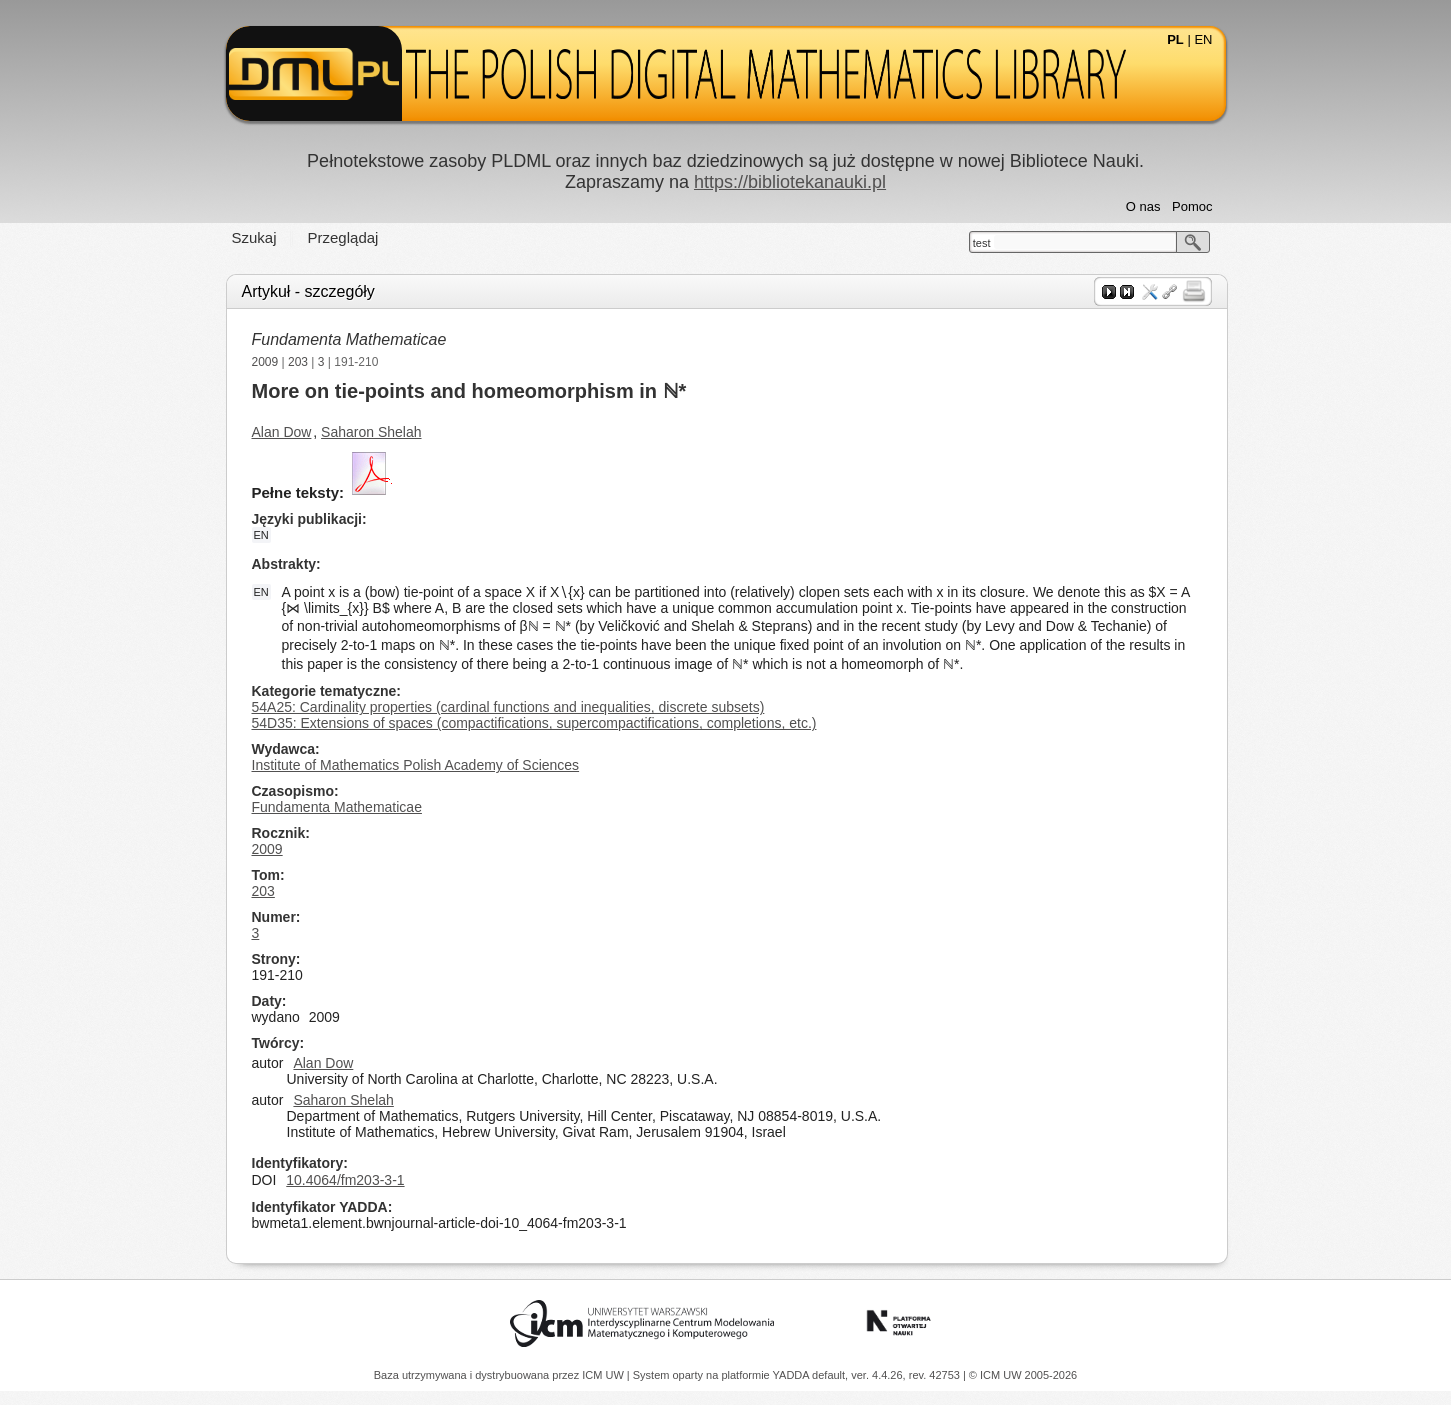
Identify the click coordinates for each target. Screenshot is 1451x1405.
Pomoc (1192, 206)
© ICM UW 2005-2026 (1023, 1375)
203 (298, 362)
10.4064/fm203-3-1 (345, 1180)
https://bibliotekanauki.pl (790, 182)
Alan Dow (282, 432)
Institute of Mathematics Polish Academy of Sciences (416, 765)
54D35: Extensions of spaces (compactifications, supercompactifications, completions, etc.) (534, 723)
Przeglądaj (343, 237)
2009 (265, 362)
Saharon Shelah (371, 432)
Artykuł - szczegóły (308, 291)
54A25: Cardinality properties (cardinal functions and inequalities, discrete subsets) (508, 707)
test (982, 243)
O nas (1143, 206)
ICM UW (604, 1375)
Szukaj (254, 237)
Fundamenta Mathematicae (349, 339)
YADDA (793, 1375)
